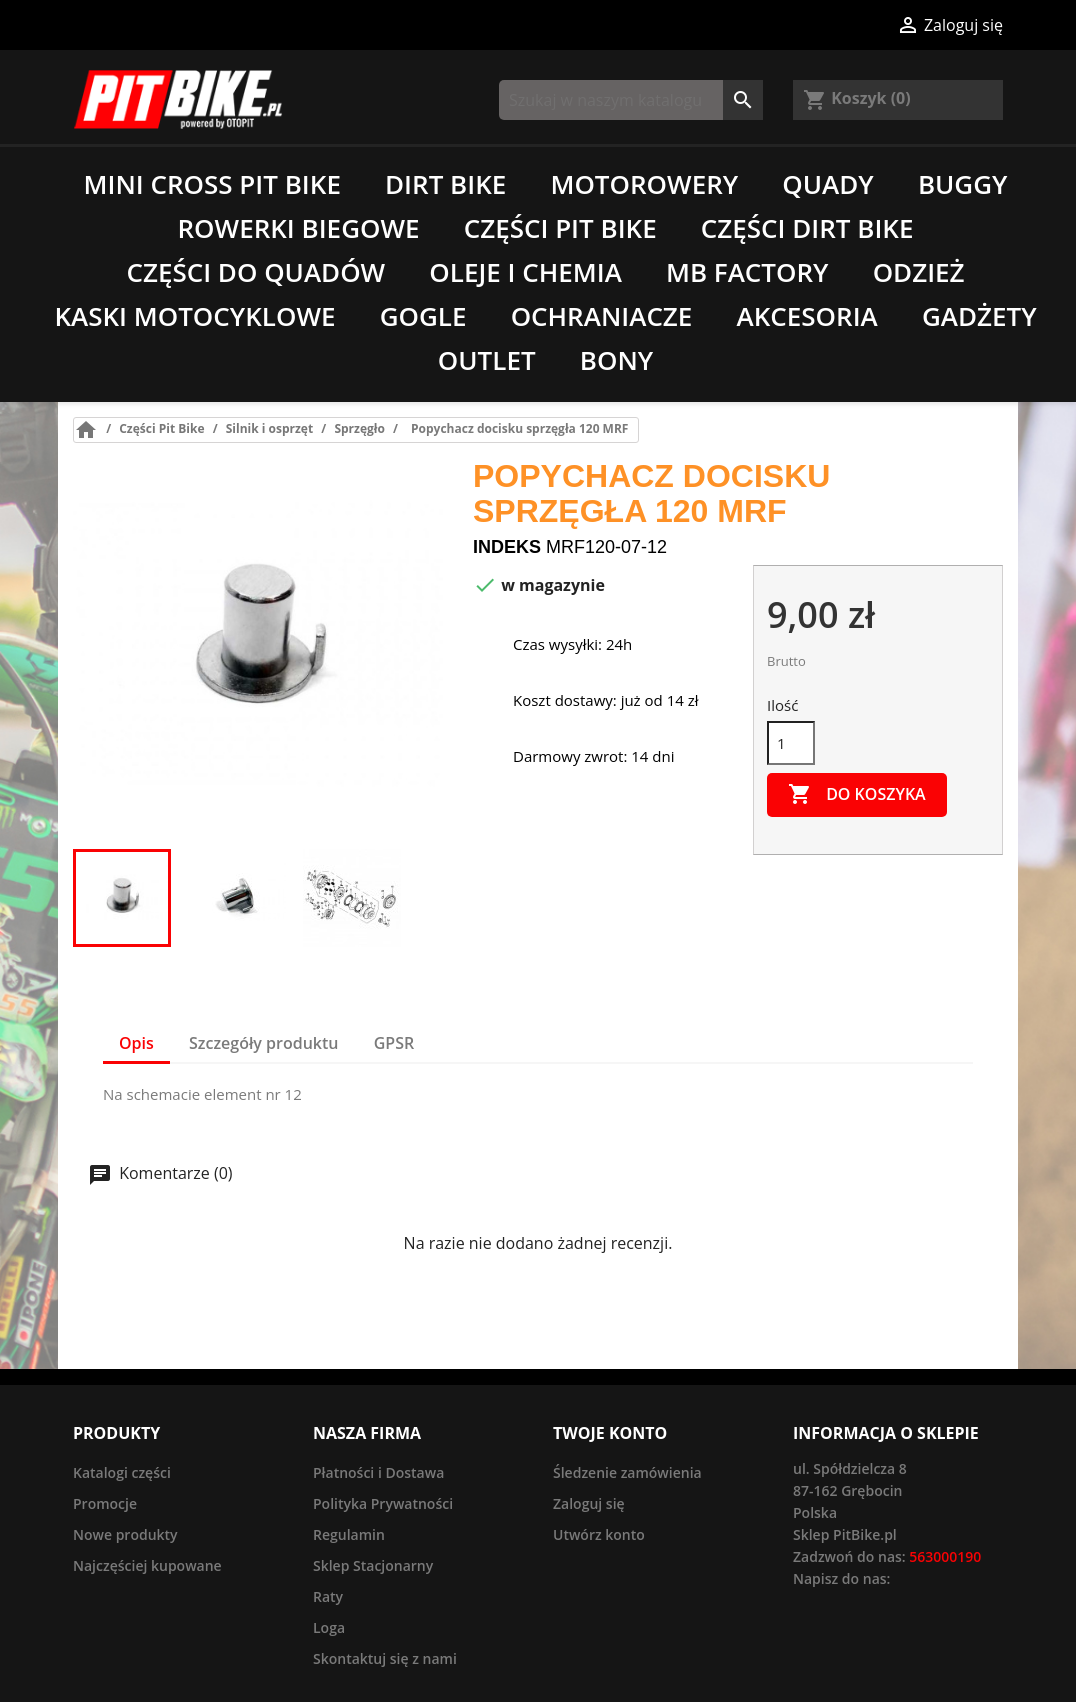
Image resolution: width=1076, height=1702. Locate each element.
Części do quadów (255, 272)
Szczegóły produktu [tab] (264, 1043)
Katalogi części (122, 1472)
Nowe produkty (125, 1534)
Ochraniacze (602, 316)
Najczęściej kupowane (147, 1565)
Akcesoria (807, 316)
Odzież (919, 272)
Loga (329, 1627)
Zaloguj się (589, 1503)
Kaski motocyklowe (194, 316)
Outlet (487, 360)
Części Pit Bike (560, 228)
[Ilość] (791, 743)
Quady (827, 184)
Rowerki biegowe (299, 228)
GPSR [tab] (394, 1043)
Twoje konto (610, 1433)
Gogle (423, 316)
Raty (328, 1596)
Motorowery (644, 184)
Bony (616, 360)
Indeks (507, 547)
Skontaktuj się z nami (385, 1658)
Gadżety (979, 316)
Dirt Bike (445, 184)
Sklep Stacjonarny (373, 1565)
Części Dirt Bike (807, 228)
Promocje (105, 1503)
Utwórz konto (599, 1534)
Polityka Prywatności (383, 1503)
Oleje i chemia (525, 272)
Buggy (963, 184)
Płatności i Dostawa (378, 1472)
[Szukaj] (631, 100)
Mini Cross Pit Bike (212, 184)
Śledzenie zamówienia (627, 1472)
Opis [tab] (136, 1043)
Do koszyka (857, 795)
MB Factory (747, 272)
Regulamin (349, 1534)
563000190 (945, 1556)
